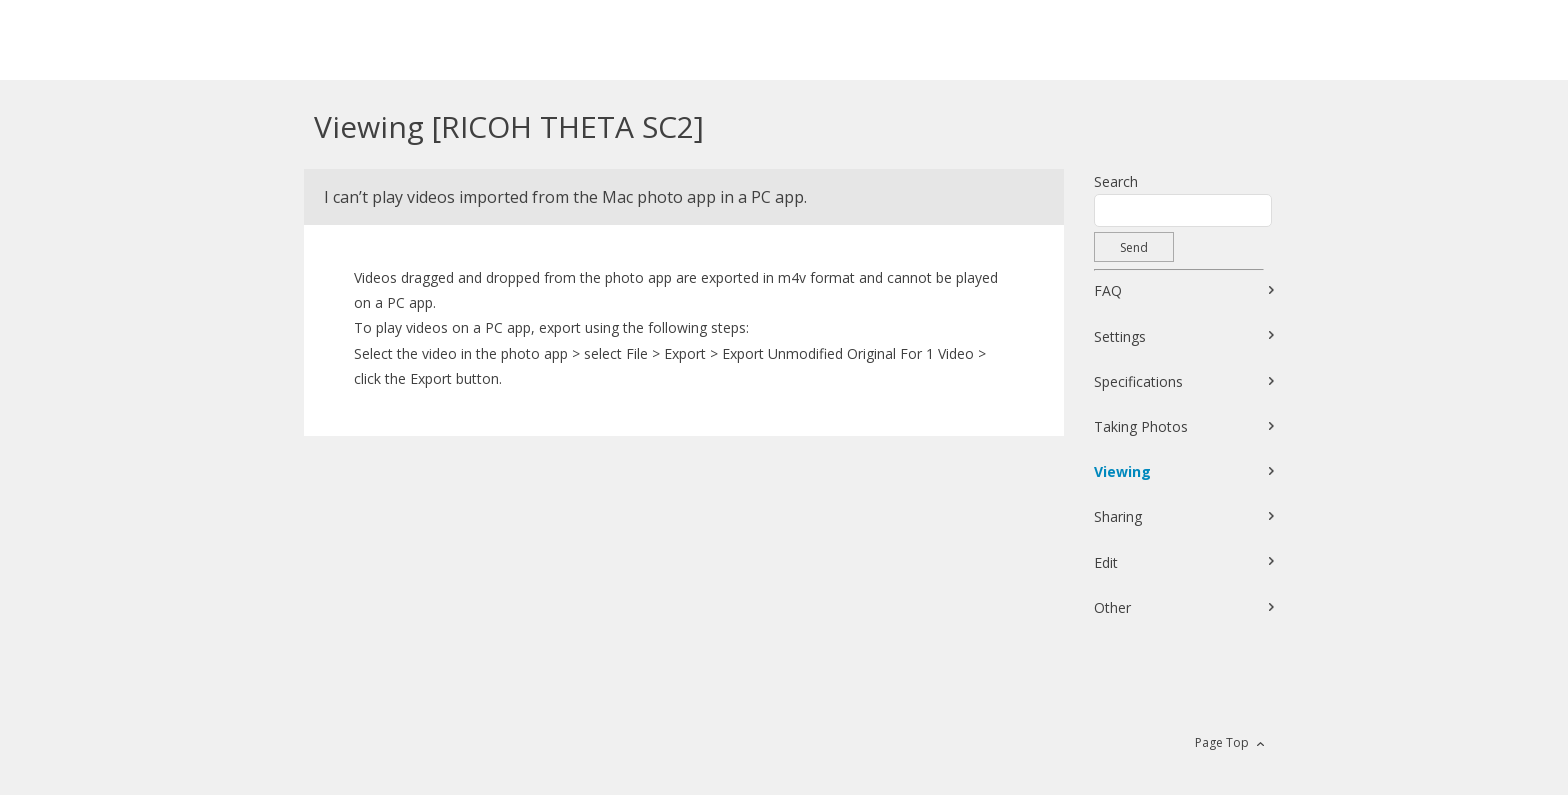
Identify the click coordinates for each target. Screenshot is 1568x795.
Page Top (1222, 742)
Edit (1106, 562)
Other (1112, 607)
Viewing (1122, 471)
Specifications (1138, 381)
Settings (1120, 336)
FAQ (1108, 290)
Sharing (1118, 516)
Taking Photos (1141, 426)
